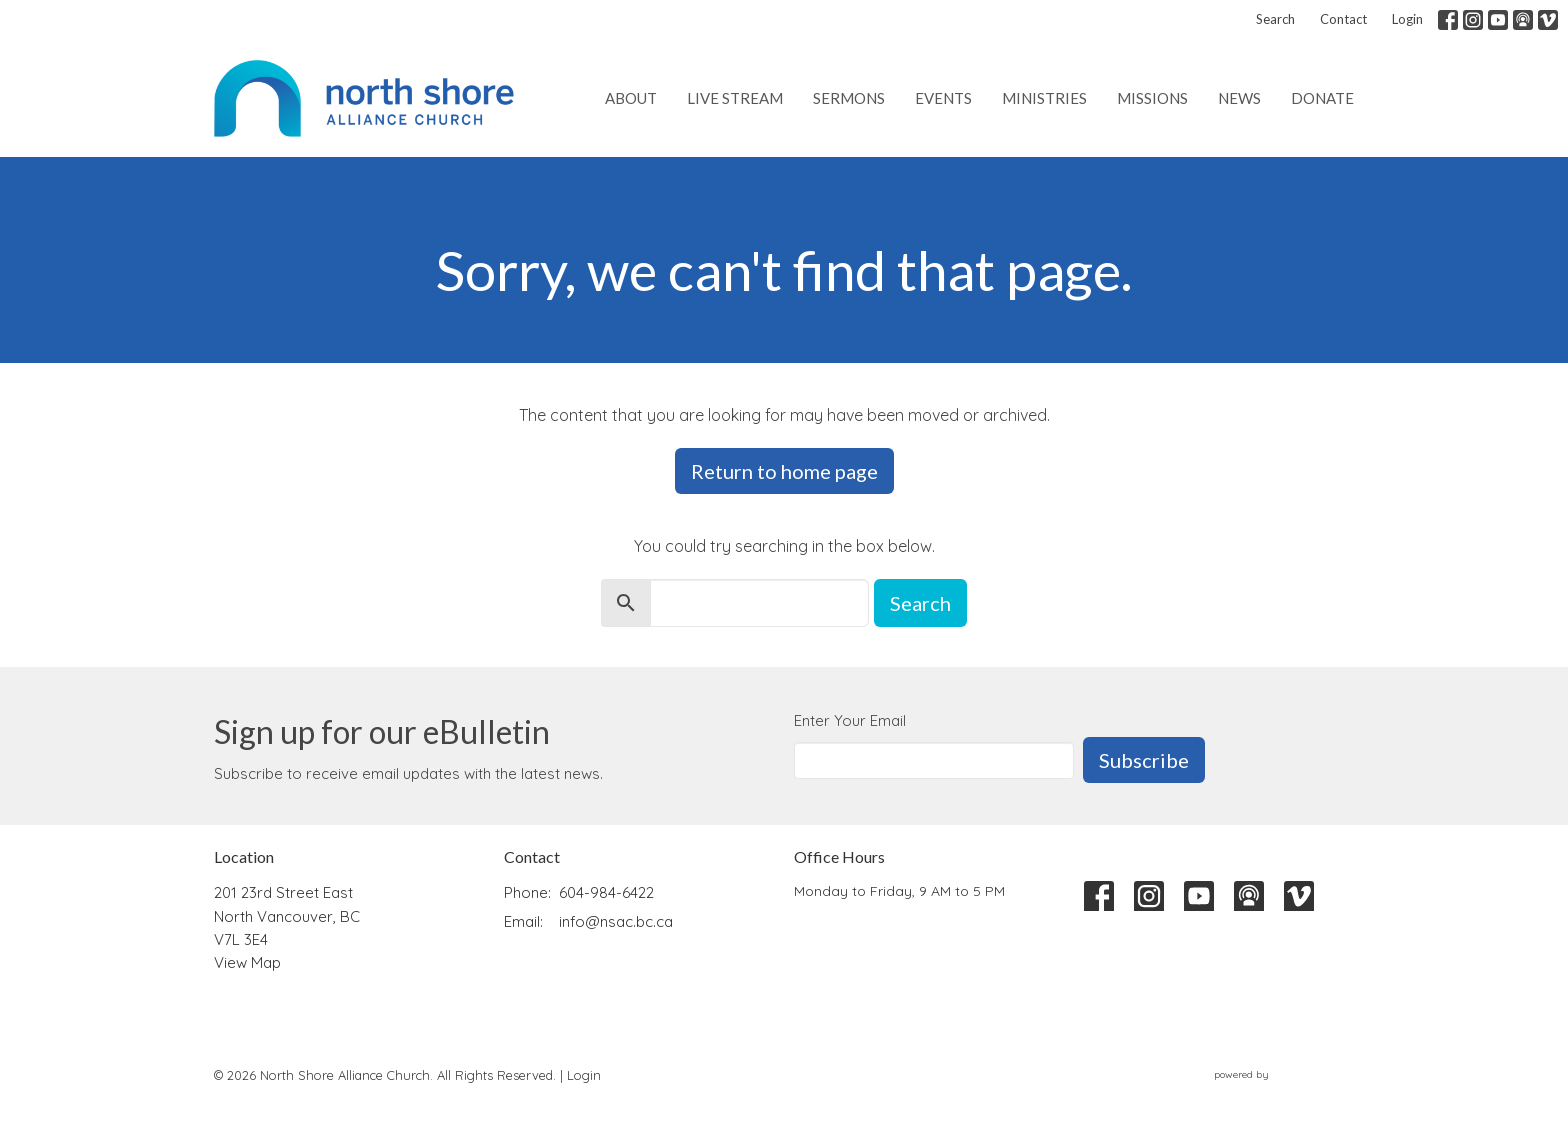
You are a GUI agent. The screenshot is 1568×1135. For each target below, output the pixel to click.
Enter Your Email (850, 720)
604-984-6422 (606, 892)
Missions (1152, 98)
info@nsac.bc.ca (616, 921)
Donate (1322, 98)
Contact (1343, 19)
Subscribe (1144, 760)
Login (1407, 19)
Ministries (1044, 98)
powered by (1284, 1074)
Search (1275, 19)
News (1239, 98)
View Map (247, 962)
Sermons (849, 98)
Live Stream (735, 98)
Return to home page (784, 471)
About (631, 98)
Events (943, 98)
